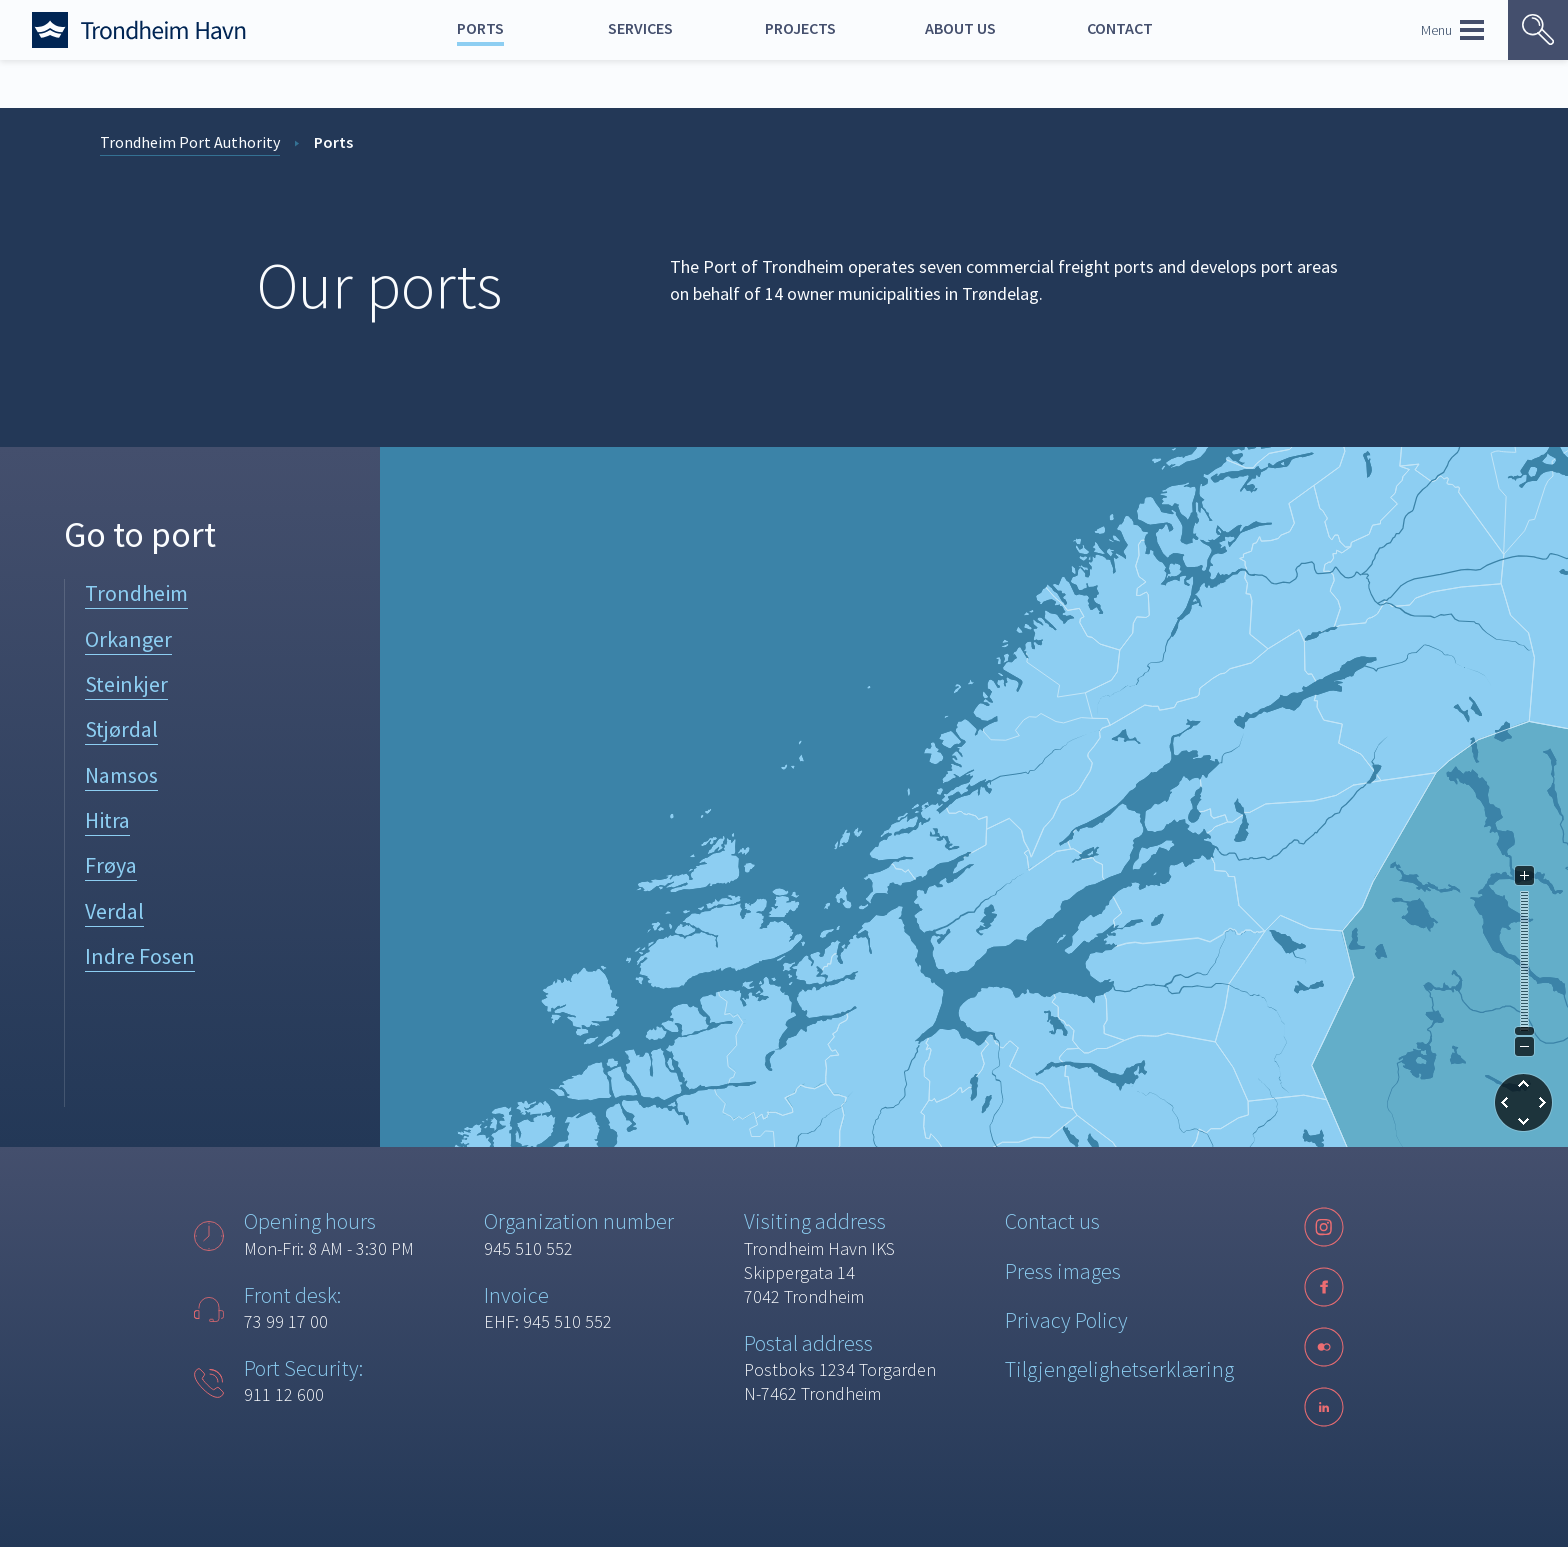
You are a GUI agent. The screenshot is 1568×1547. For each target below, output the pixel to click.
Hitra (107, 820)
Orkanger (128, 639)
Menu (1452, 30)
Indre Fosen (140, 956)
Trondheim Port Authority (190, 142)
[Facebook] (1324, 1287)
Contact (1120, 28)
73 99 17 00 (286, 1321)
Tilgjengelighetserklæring (1119, 1369)
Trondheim (136, 593)
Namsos (121, 775)
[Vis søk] (1538, 30)
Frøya (111, 865)
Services (640, 28)
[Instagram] (1324, 1227)
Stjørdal (121, 729)
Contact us (1052, 1221)
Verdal (114, 911)
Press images (1063, 1271)
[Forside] (162, 30)
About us (960, 28)
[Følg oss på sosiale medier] (1324, 1347)
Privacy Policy (1066, 1320)
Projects (800, 28)
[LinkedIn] (1324, 1407)
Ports (480, 28)
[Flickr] (1324, 1347)
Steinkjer (126, 684)
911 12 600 (284, 1394)
